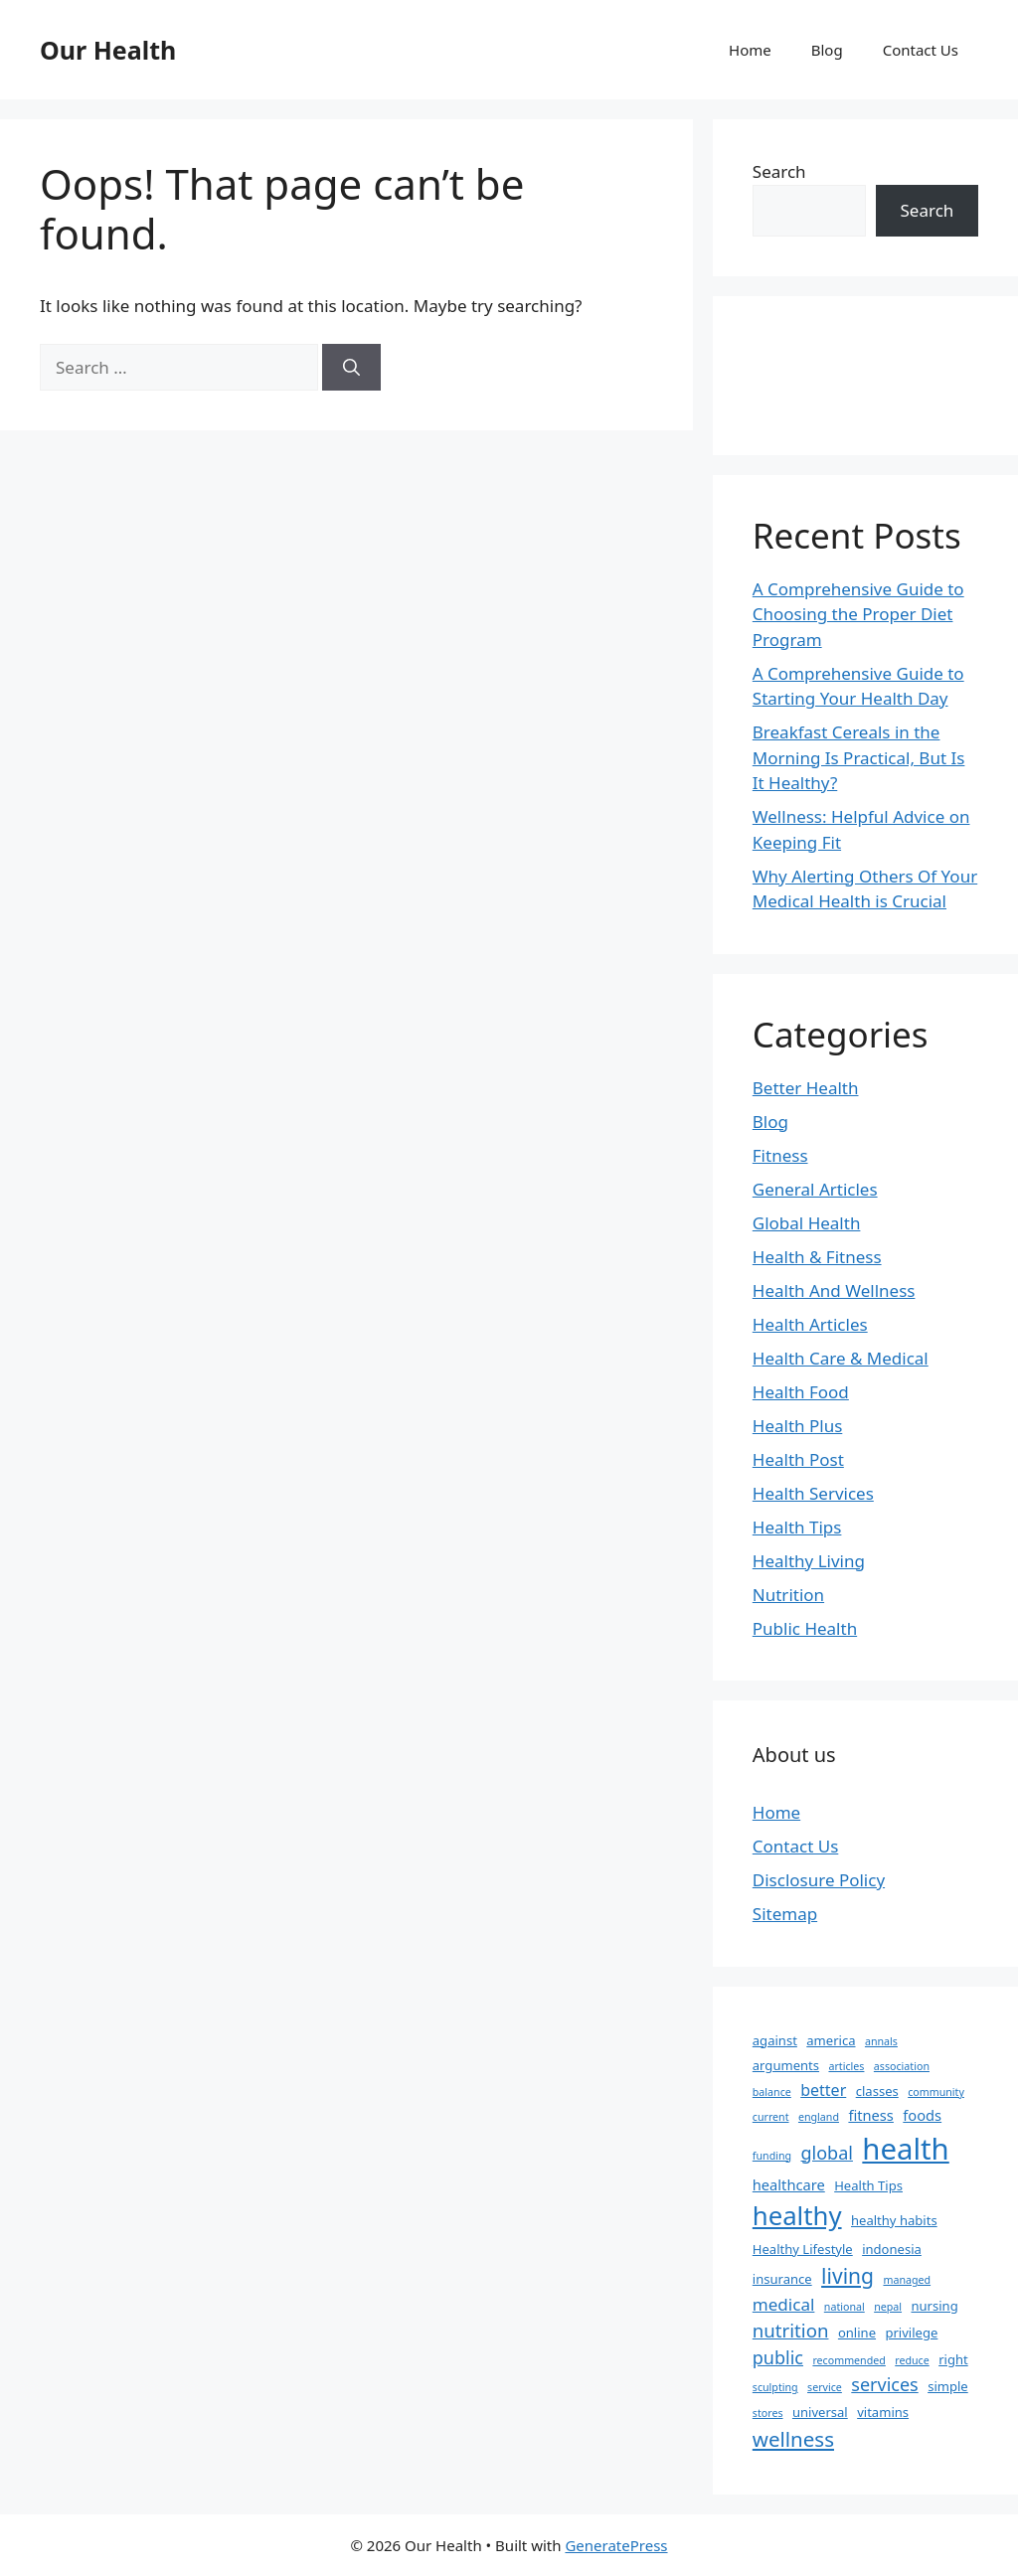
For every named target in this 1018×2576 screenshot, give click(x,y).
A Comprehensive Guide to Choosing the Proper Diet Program (858, 614)
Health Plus (798, 1425)
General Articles (815, 1189)
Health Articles (810, 1324)
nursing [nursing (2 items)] (934, 2306)
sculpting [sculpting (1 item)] (775, 2387)
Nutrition (788, 1594)
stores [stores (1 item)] (768, 2413)
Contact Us (920, 50)
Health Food (801, 1391)
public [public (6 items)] (778, 2357)
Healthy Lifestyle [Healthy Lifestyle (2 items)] (803, 2249)
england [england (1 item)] (818, 2117)
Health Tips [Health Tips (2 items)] (868, 2185)
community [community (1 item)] (936, 2092)
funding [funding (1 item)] (772, 2156)
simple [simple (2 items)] (948, 2386)
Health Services (813, 1493)
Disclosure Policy (819, 1879)
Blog (827, 50)
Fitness (780, 1155)
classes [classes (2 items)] (877, 2091)
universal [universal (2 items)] (820, 2412)
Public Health (805, 1628)
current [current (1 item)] (771, 2117)
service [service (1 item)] (824, 2387)
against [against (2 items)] (775, 2040)
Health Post (798, 1459)
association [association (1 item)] (902, 2066)
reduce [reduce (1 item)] (912, 2360)
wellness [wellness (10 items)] (793, 2439)
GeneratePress (616, 2545)
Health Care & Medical (841, 1358)
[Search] (351, 368)
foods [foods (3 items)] (922, 2115)
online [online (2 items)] (857, 2332)
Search (779, 171)
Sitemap (785, 1913)
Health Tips (797, 1527)
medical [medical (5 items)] (784, 2304)
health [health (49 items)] (905, 2149)
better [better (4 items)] (823, 2090)
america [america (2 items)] (830, 2040)
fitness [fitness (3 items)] (870, 2115)
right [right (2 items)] (953, 2359)
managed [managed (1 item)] (907, 2280)
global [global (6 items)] (827, 2153)
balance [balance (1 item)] (772, 2092)
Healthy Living (809, 1560)
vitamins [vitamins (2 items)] (883, 2412)
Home (750, 50)
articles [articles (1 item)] (846, 2066)
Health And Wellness (834, 1290)
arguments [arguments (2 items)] (786, 2065)
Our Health (108, 50)
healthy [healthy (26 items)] (797, 2215)
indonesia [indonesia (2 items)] (892, 2249)
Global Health (807, 1222)
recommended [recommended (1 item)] (848, 2360)
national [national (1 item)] (844, 2307)
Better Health (806, 1087)
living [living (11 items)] (847, 2275)
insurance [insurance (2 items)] (782, 2279)
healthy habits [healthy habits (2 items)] (894, 2220)
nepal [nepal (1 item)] (888, 2307)
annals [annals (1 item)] (881, 2041)
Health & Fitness (817, 1256)
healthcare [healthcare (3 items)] (789, 2184)
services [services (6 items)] (884, 2384)
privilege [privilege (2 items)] (911, 2332)
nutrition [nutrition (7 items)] (791, 2330)
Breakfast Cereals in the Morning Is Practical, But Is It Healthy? (859, 757)
